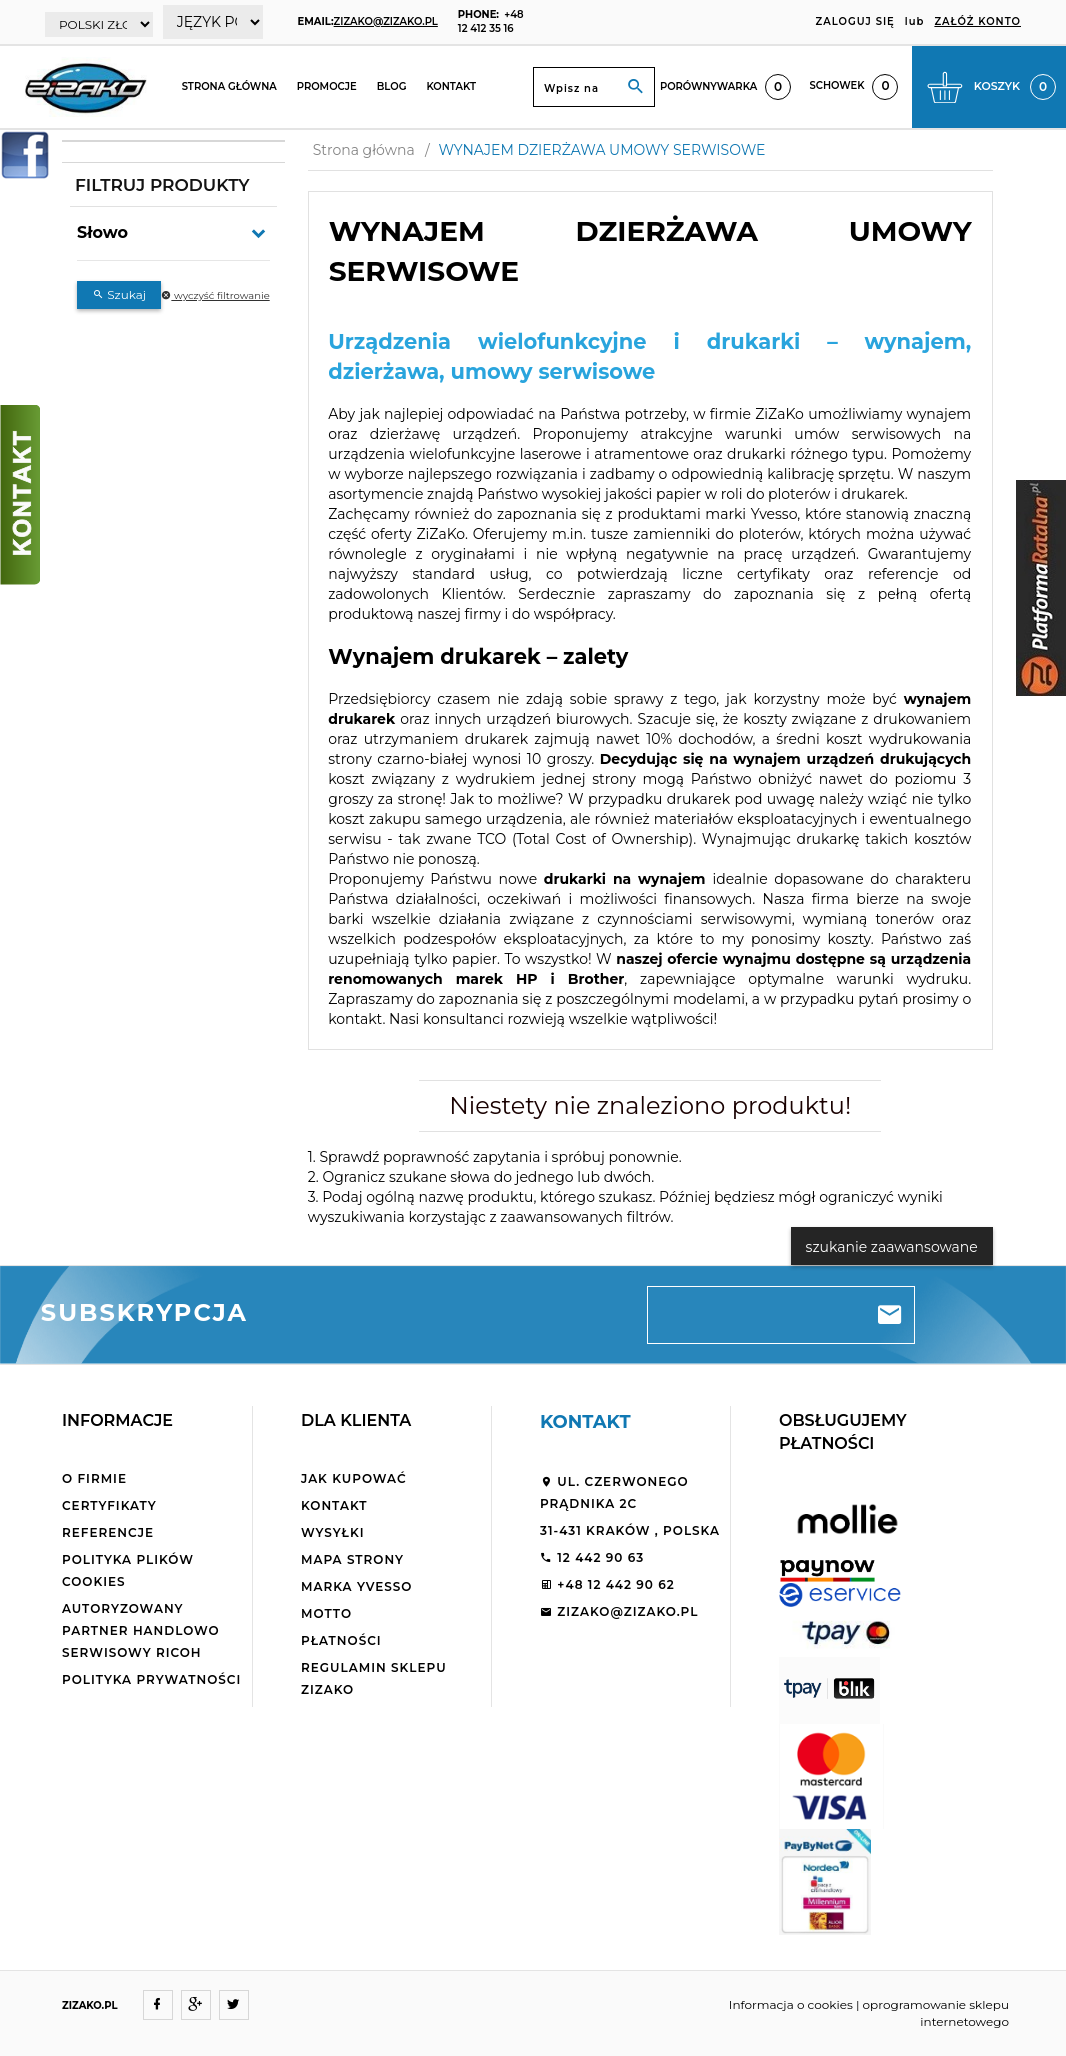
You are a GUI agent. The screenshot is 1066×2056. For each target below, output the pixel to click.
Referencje (108, 1532)
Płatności (341, 1640)
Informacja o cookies (791, 2004)
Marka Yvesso (356, 1586)
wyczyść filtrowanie (215, 295)
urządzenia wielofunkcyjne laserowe (454, 454)
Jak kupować (354, 1478)
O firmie (94, 1478)
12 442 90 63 (592, 1557)
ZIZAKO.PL (90, 2005)
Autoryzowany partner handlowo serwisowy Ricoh (141, 1630)
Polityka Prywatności (151, 1679)
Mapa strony (352, 1559)
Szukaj (119, 294)
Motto (326, 1613)
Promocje (327, 86)
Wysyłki (333, 1532)
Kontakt (451, 86)
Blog (392, 86)
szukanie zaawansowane (892, 1247)
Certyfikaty (109, 1505)
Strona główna (229, 86)
